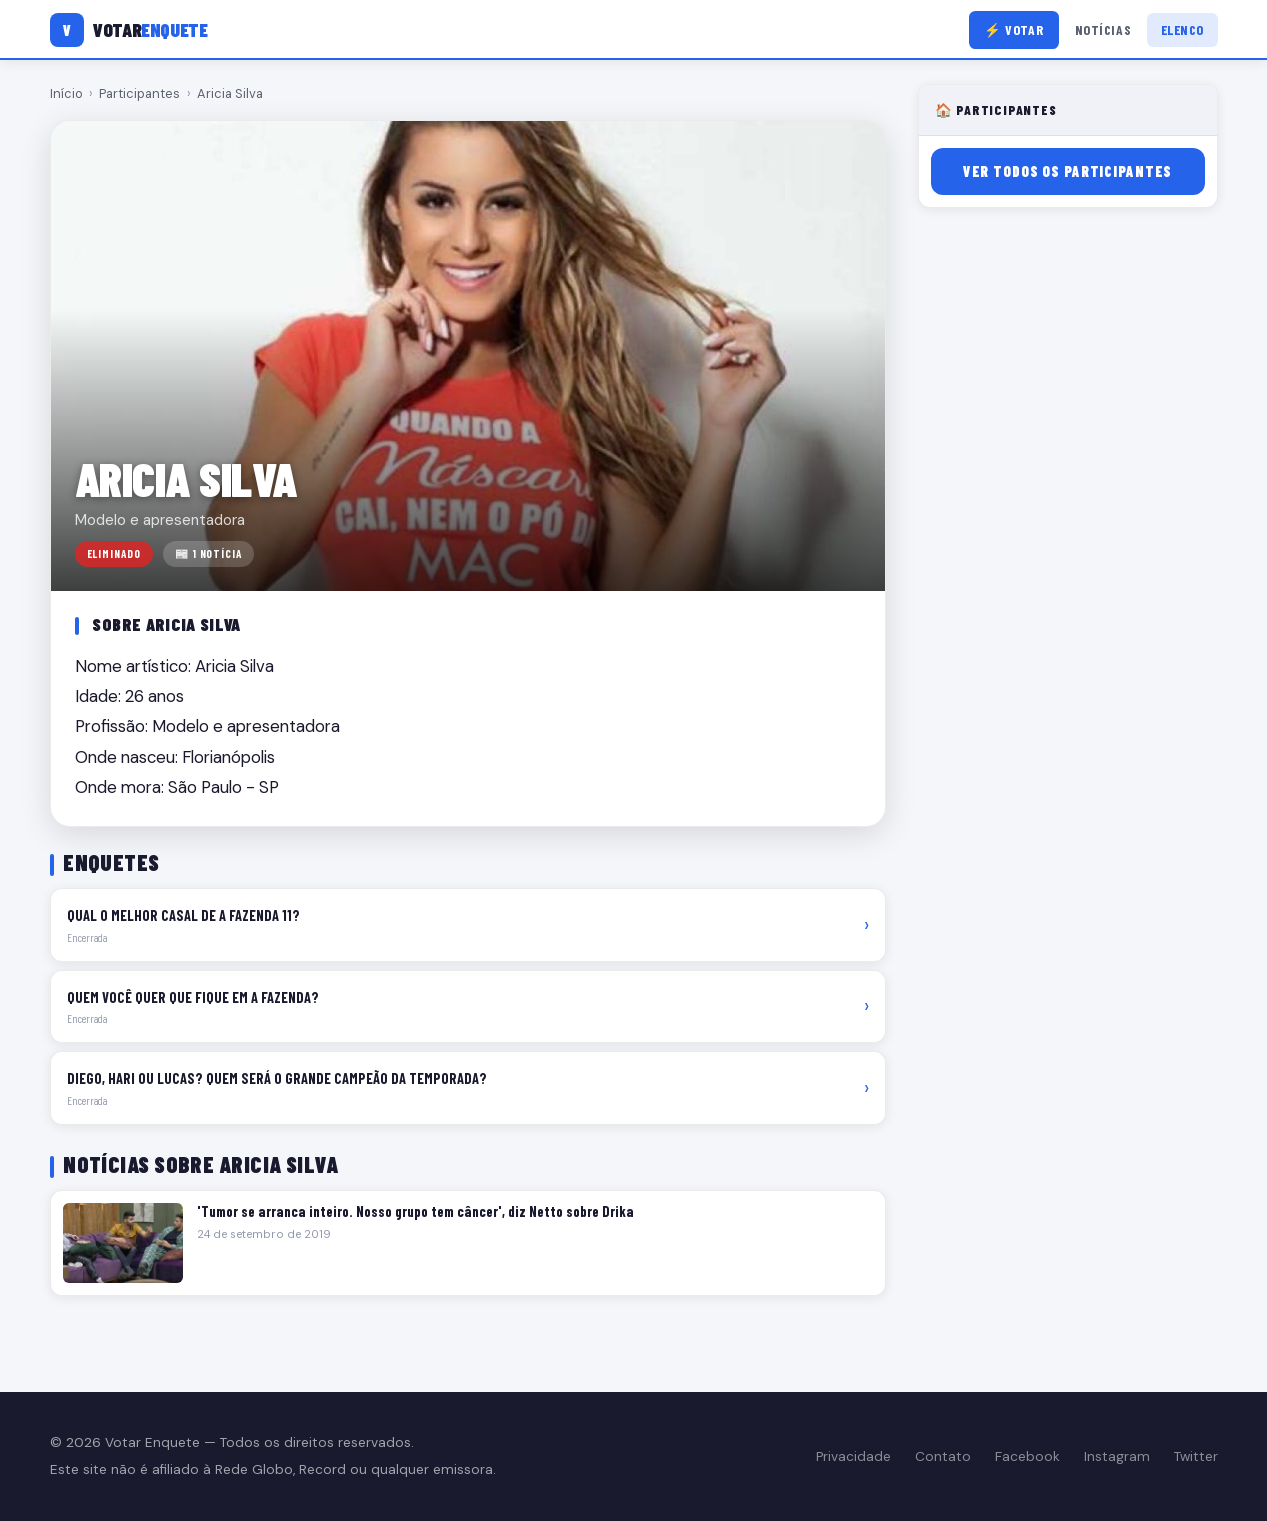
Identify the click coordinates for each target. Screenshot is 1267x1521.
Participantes (139, 93)
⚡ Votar (1013, 29)
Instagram (1117, 1456)
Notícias (1103, 29)
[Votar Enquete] (129, 30)
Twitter (1196, 1456)
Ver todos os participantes (1067, 171)
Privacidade (853, 1456)
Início (66, 93)
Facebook (1027, 1456)
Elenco (1182, 29)
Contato (943, 1456)
